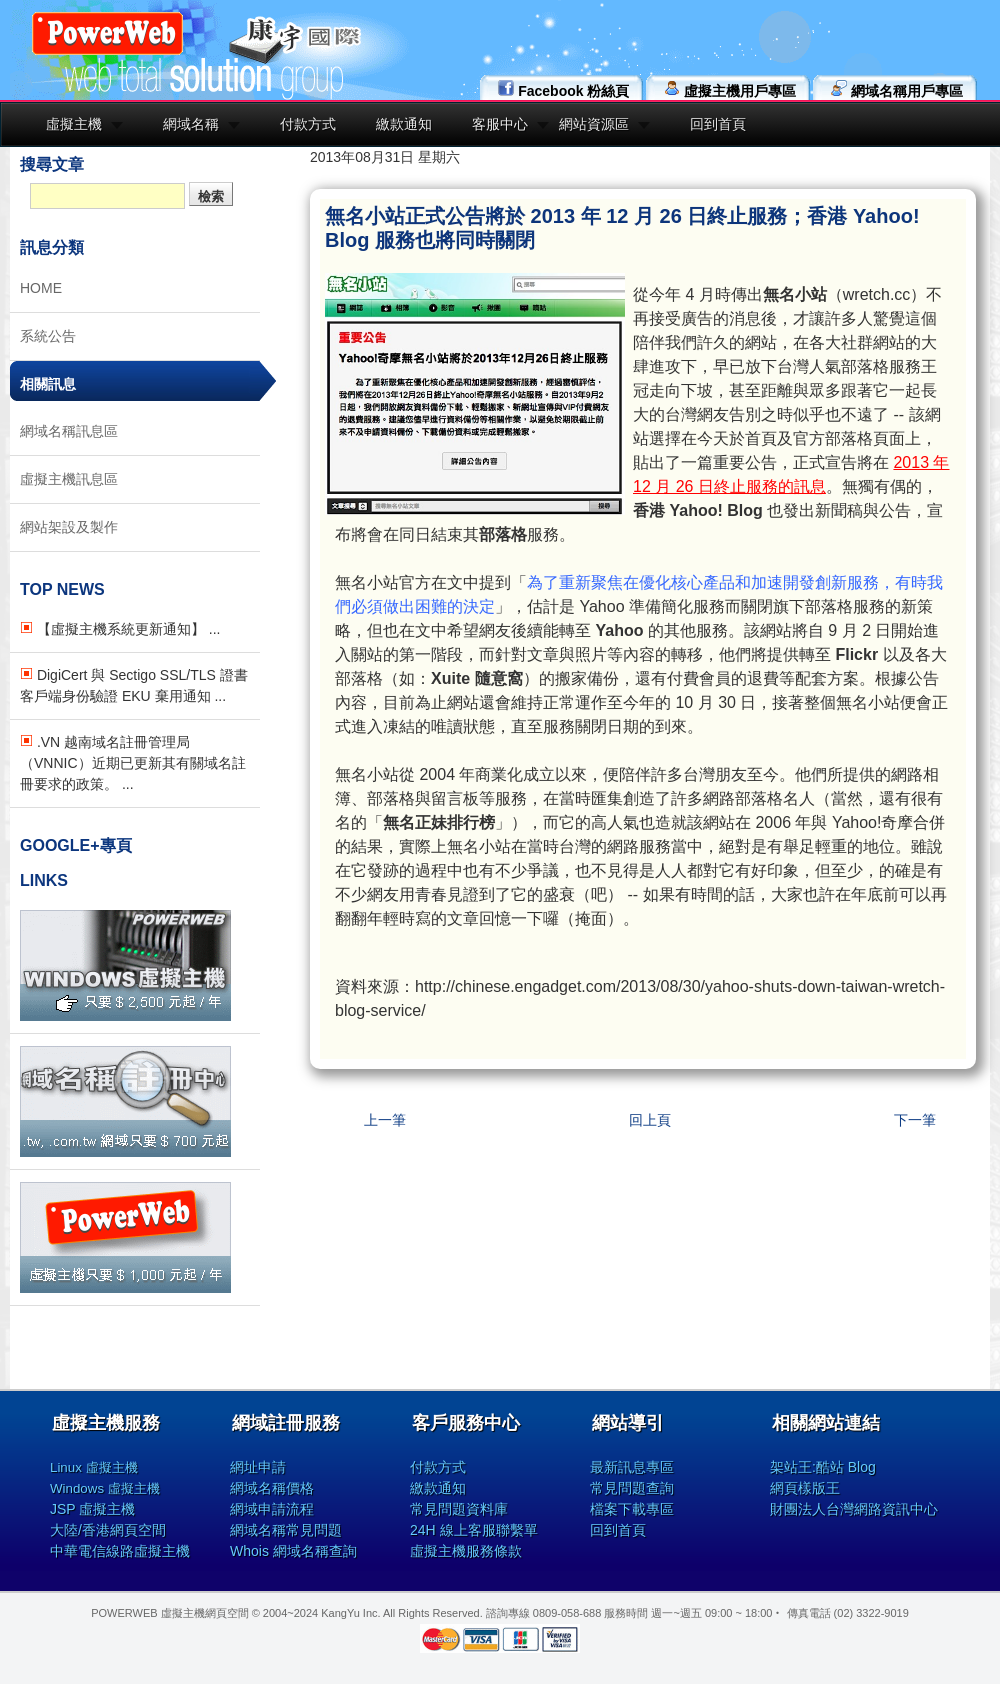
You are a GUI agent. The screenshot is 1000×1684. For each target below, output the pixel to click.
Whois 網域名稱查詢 (293, 1551)
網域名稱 (191, 124)
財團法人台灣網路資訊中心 (854, 1509)
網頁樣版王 (805, 1488)
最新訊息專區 (632, 1467)
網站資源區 (594, 124)
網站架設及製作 (69, 527)
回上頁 (650, 1120)
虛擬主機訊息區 (69, 479)
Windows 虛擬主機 (105, 1488)
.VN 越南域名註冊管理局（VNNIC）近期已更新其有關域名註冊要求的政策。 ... (133, 763)
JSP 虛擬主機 (92, 1509)
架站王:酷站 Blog (823, 1467)
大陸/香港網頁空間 (108, 1530)
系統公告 (48, 336)
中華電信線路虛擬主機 (120, 1551)
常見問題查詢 (632, 1488)
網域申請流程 (272, 1509)
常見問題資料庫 (459, 1509)
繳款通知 (404, 124)
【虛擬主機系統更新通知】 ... (120, 629)
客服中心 (500, 124)
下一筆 (915, 1120)
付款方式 (308, 124)
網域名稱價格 (272, 1488)
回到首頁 (718, 124)
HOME (41, 288)
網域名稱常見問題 (286, 1530)
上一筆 (385, 1120)
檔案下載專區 (632, 1509)
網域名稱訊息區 (69, 431)
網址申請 (258, 1467)
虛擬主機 (74, 124)
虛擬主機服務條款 (466, 1551)
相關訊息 (48, 384)
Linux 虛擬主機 (94, 1467)
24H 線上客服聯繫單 (474, 1530)
